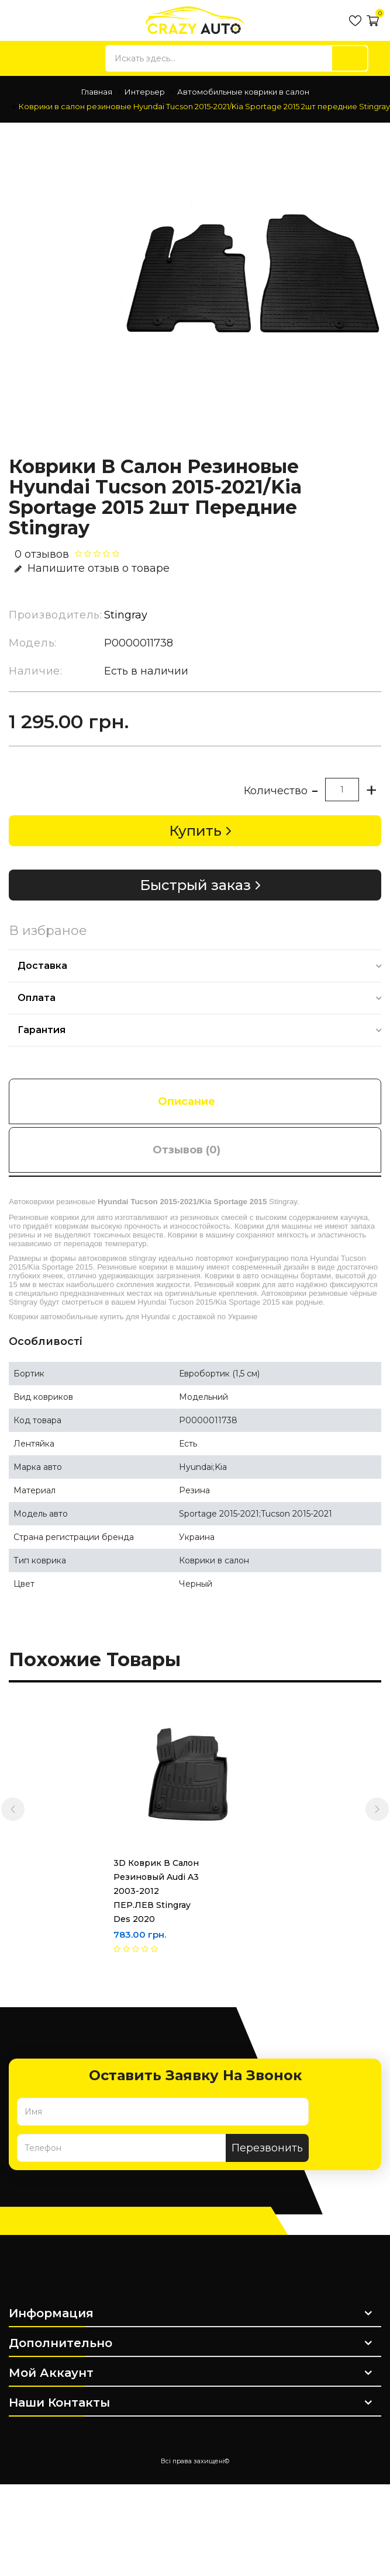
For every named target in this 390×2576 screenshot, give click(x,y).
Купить (195, 830)
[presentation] (13, 1809)
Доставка (42, 965)
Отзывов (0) (186, 1149)
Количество (276, 790)
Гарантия (41, 1029)
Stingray (125, 615)
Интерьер (145, 91)
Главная (96, 91)
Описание (186, 1101)
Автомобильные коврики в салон (243, 91)
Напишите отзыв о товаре (92, 568)
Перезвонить (267, 2148)
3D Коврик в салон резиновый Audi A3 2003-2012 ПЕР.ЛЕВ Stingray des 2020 (105, 1891)
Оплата (37, 997)
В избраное (48, 931)
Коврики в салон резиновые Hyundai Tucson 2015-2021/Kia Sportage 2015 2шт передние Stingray (204, 106)
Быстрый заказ (195, 885)
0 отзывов (42, 554)
